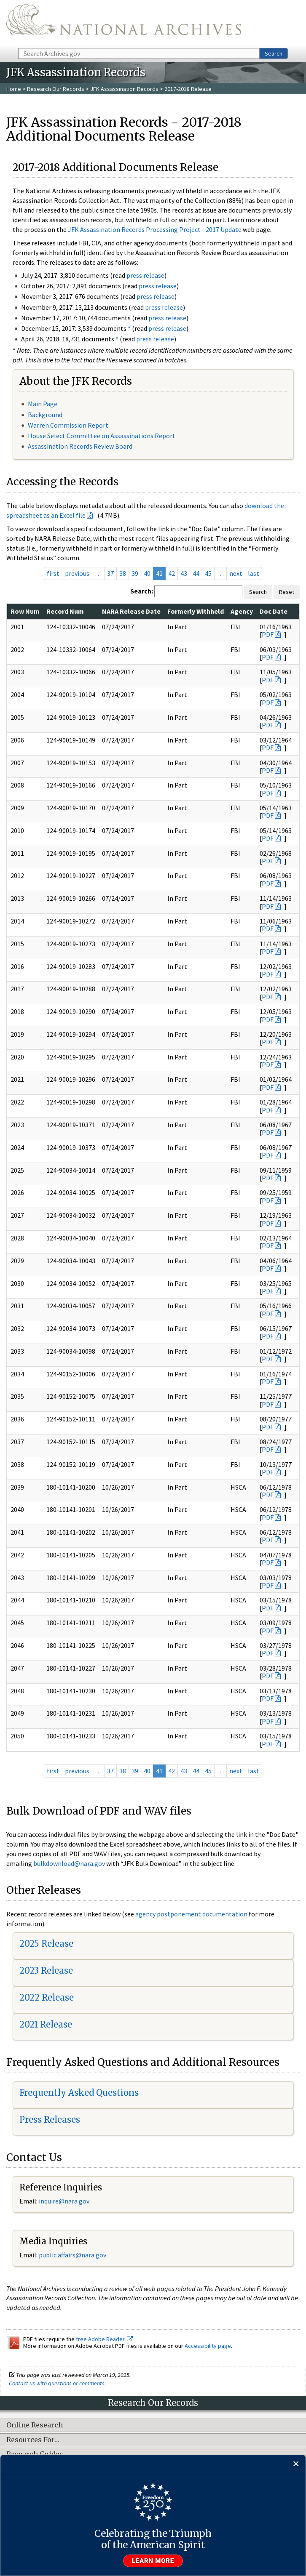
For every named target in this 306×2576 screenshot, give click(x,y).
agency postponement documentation (191, 1914)
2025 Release (46, 1943)
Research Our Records (55, 89)
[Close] (296, 2464)
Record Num (65, 611)
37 (110, 573)
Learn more (153, 2561)
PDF (268, 634)
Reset (286, 592)
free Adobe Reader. (104, 2339)
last (253, 573)
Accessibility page (208, 2346)
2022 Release (46, 1997)
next (235, 573)
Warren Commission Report (68, 425)
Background (45, 414)
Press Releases (49, 2119)
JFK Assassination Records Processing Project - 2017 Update (155, 229)
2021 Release (45, 2024)
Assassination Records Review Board (80, 446)
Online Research (34, 2425)
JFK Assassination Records (124, 89)
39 (135, 573)
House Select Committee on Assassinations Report (101, 435)
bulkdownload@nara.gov (69, 1863)
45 (208, 573)
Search (273, 53)
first (53, 573)
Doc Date (273, 611)
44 (196, 573)
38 (122, 573)
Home (13, 89)
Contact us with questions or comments (57, 2383)
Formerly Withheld (195, 611)
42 (171, 573)
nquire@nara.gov (64, 2201)
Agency (242, 611)
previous (77, 573)
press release (145, 275)
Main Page (42, 403)
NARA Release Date (131, 611)
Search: (141, 591)
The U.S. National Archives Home (123, 23)
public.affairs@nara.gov (72, 2255)
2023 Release (46, 1970)
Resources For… (32, 2440)
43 (183, 573)
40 (147, 573)
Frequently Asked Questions (79, 2092)
